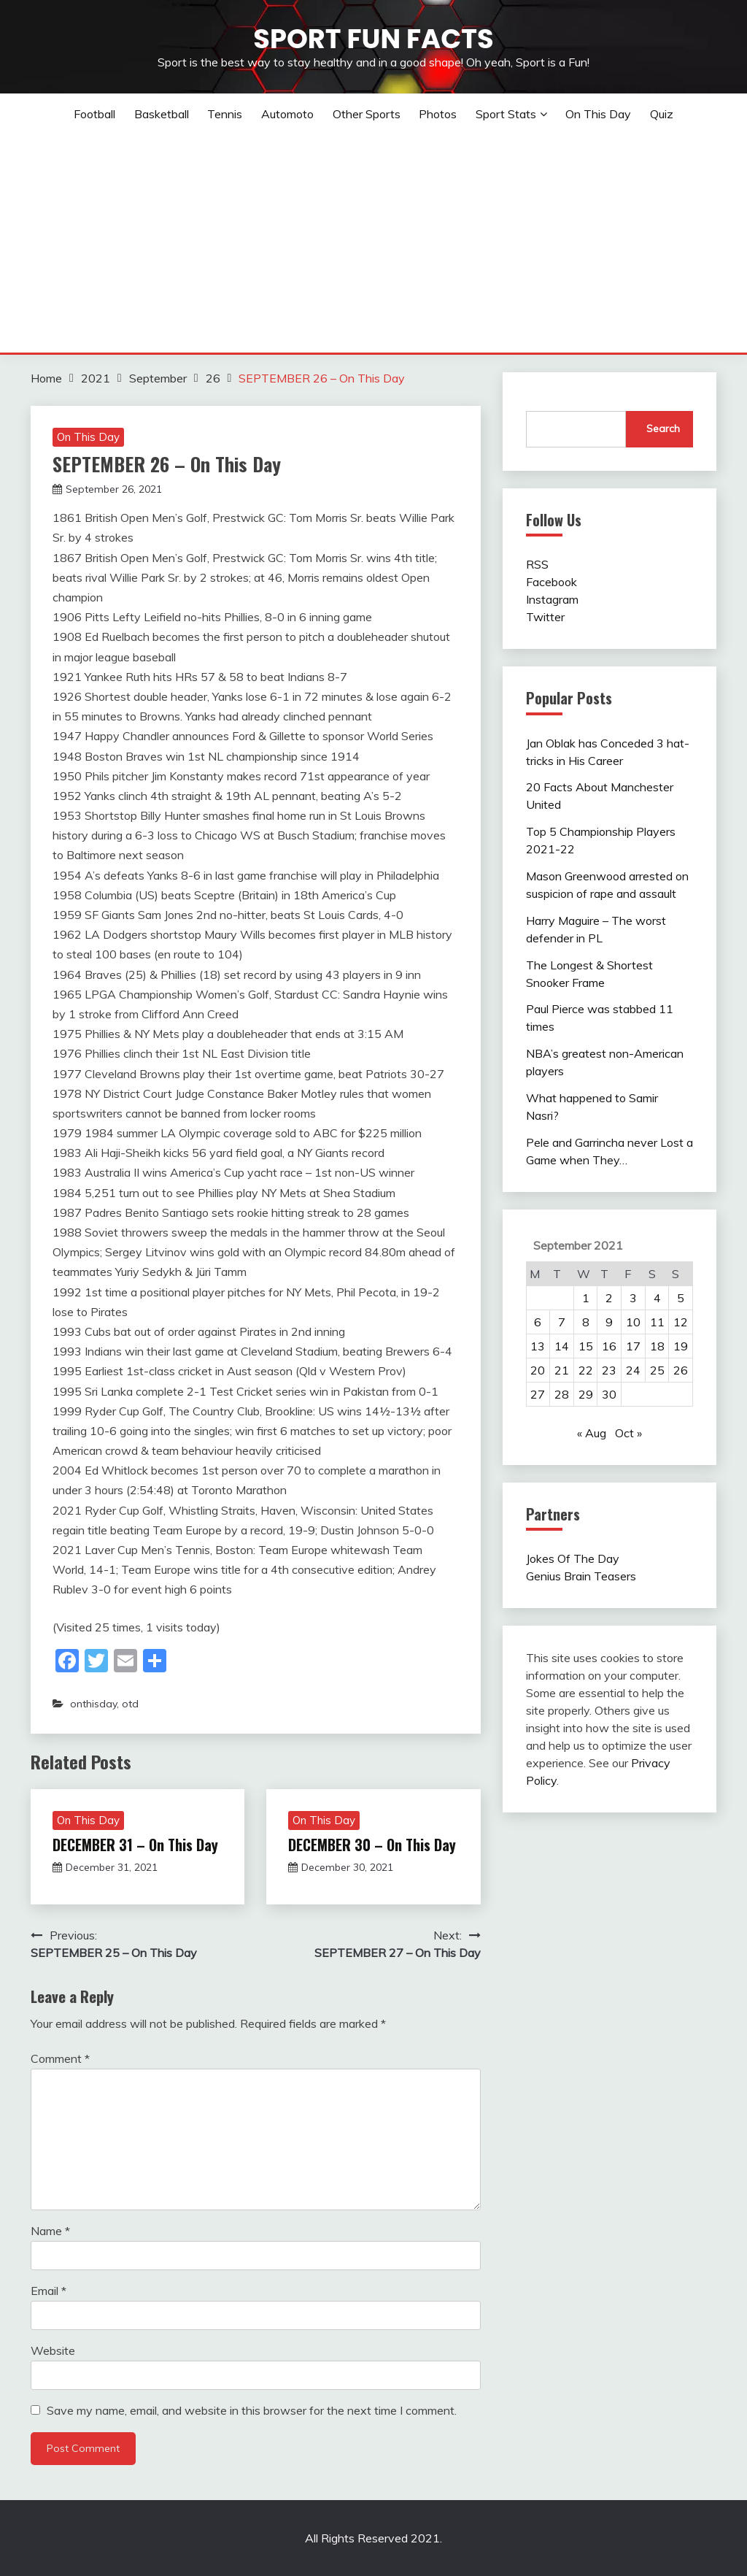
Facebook (551, 581)
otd (130, 1703)
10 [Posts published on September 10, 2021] (633, 1322)
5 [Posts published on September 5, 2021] (680, 1298)
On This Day (598, 114)
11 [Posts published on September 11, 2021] (657, 1322)
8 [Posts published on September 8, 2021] (585, 1322)
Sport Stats (506, 114)
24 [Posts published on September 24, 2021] (633, 1370)
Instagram (552, 599)
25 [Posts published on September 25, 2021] (657, 1370)
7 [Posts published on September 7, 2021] (561, 1322)
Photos (438, 114)
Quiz (661, 114)
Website (53, 2350)
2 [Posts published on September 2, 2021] (609, 1298)
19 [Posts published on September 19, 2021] (680, 1346)
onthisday (93, 1703)
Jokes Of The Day (572, 1558)
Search (663, 428)
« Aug (591, 1433)
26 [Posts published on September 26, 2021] (680, 1370)
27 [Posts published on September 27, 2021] (537, 1394)
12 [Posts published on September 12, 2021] (680, 1322)
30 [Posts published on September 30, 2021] (609, 1394)
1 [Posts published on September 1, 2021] (585, 1298)
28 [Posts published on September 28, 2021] (561, 1394)
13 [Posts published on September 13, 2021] (537, 1346)
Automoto (287, 114)
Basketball (161, 114)
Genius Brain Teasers (581, 1576)
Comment (60, 2058)
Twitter (545, 617)
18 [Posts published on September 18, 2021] (657, 1346)
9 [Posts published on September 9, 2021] (609, 1322)
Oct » (628, 1433)
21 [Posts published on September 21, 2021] (561, 1370)
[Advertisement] (373, 243)
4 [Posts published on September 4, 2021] (657, 1298)
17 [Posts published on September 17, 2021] (633, 1346)
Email (48, 2290)
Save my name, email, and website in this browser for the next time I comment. (252, 2410)
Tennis (224, 114)
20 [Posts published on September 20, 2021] (537, 1370)
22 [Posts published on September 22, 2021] (585, 1370)
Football (94, 114)
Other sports (366, 114)
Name (50, 2230)
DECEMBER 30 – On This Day (372, 1845)
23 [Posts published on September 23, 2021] (609, 1370)
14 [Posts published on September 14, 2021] (561, 1346)
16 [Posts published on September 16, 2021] (609, 1346)
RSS (537, 564)
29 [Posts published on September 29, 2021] (585, 1394)
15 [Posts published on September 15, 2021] (585, 1346)
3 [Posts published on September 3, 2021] (633, 1298)
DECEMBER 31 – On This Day (135, 1845)
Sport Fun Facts (373, 39)
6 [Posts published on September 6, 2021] (537, 1322)
